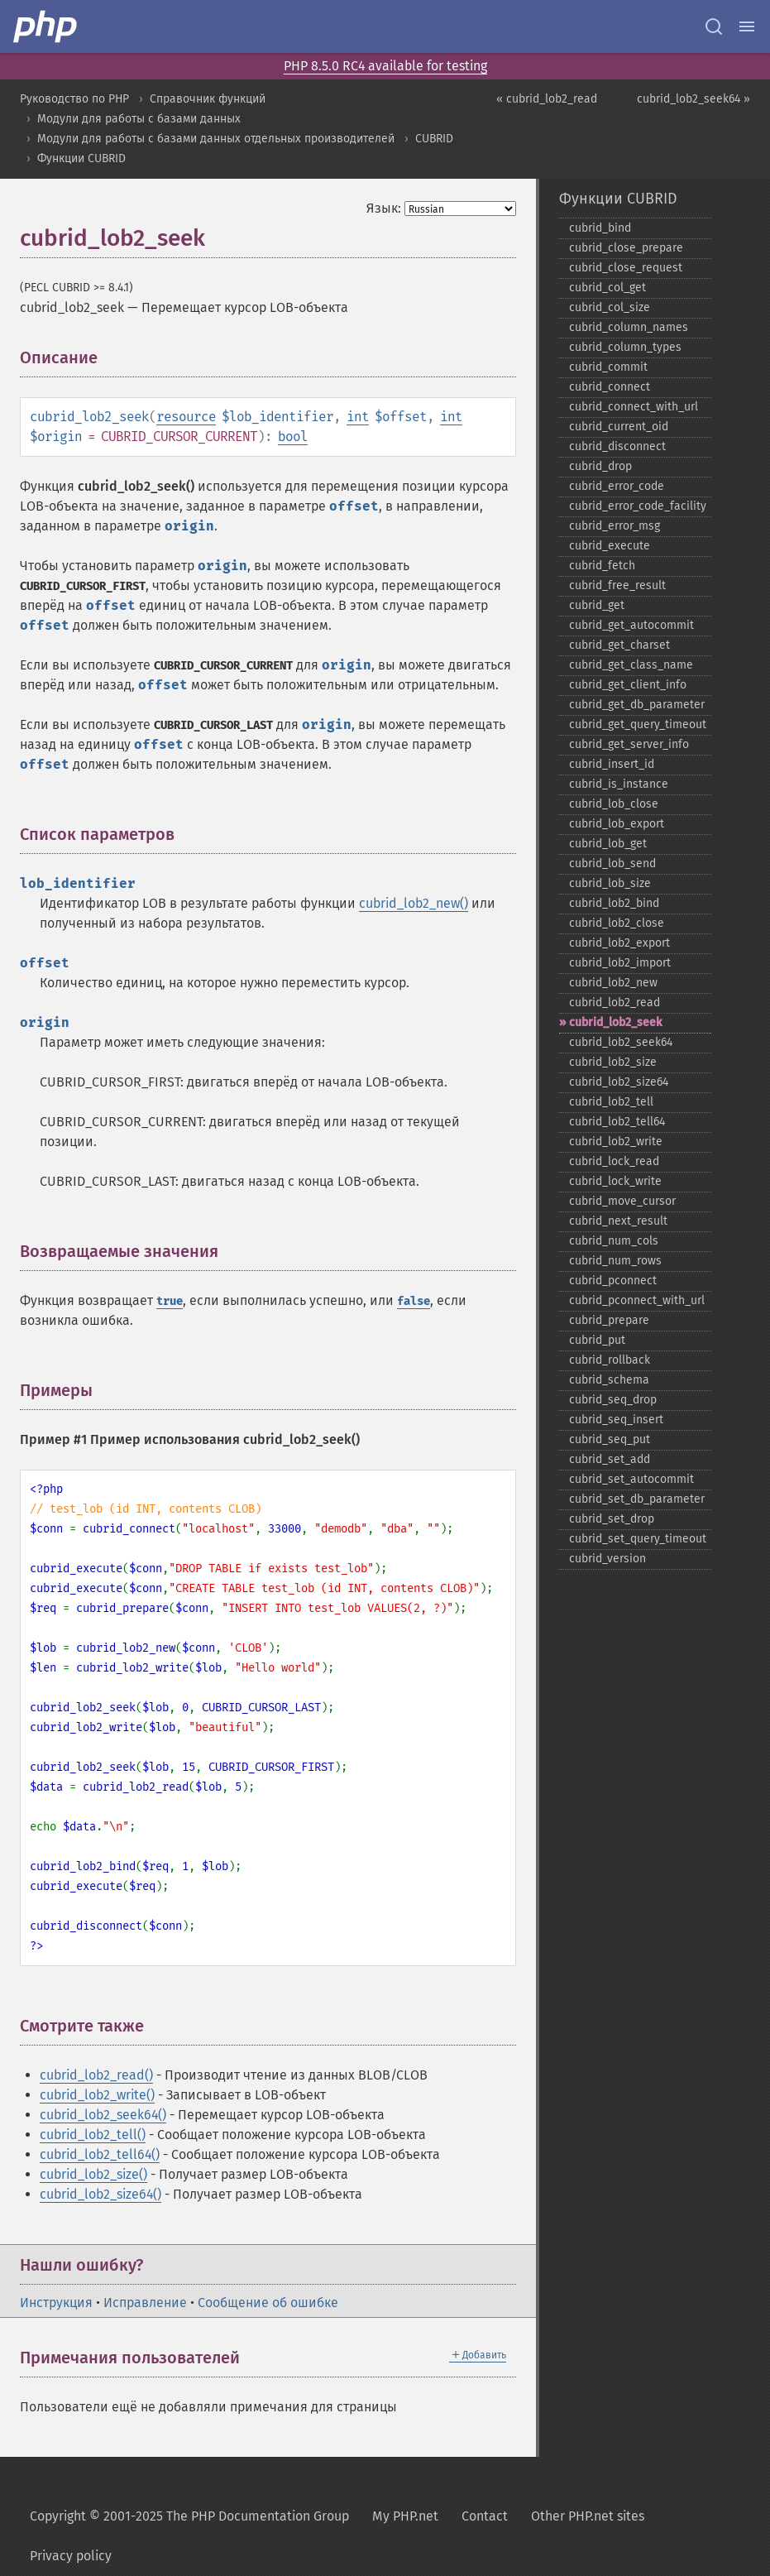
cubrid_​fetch (602, 566)
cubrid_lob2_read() (96, 2075)
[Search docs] (713, 26)
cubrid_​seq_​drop (613, 1400)
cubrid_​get (596, 605)
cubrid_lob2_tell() (93, 2134)
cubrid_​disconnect (617, 446)
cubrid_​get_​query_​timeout (637, 724)
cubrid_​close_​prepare (626, 248)
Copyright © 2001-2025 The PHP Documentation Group (189, 2516)
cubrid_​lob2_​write (615, 1141)
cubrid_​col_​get (607, 288)
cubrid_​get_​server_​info (629, 744)
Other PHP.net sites (587, 2516)
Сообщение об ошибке (268, 2302)
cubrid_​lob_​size (610, 883)
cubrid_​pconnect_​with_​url (637, 1300)
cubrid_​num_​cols (613, 1241)
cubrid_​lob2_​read (614, 1002)
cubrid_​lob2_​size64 (618, 1082)
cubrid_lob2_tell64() (100, 2154)
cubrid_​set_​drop (611, 1519)
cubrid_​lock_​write (615, 1181)
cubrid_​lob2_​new (613, 983)
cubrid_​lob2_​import (620, 963)
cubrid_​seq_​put (609, 1439)
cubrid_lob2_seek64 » (693, 99)
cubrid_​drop (600, 466)
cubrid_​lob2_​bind (614, 903)
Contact (485, 2516)
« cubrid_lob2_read (546, 99)
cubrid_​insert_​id (611, 764)
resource (186, 417)
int (358, 417)
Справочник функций (207, 99)
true (169, 1301)
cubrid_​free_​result (617, 585)
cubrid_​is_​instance (618, 784)
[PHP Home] (46, 26)
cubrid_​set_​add (609, 1459)
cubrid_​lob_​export (616, 824)
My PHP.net (405, 2516)
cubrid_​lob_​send (612, 863)
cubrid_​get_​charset (619, 645)
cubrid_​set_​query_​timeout (637, 1539)
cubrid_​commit (608, 367)
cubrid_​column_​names (628, 327)
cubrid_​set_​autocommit (631, 1479)
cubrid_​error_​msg (614, 526)
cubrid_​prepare (609, 1320)
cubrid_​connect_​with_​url (633, 407)
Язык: (383, 208)
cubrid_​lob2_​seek (615, 1022)
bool (293, 436)
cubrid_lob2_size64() (100, 2194)
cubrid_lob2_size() (93, 2174)
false (413, 1301)
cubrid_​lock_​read (614, 1161)
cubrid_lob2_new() (413, 903)
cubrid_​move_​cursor (622, 1201)
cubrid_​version (607, 1559)
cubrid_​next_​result (618, 1221)
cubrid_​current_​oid (618, 427)
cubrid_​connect (609, 387)
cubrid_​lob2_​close (616, 923)
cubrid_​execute (609, 546)
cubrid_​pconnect (613, 1281)
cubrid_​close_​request (625, 268)
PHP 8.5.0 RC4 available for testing (385, 66)
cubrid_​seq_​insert (616, 1420)
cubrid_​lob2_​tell (611, 1102)
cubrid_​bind (600, 228)
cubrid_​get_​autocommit (631, 625)
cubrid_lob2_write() (97, 2095)
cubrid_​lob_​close (613, 804)
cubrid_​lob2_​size (613, 1062)
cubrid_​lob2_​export (619, 943)
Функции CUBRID (81, 158)
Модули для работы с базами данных (139, 119)
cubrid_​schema (609, 1380)
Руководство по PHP (74, 99)
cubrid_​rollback (609, 1360)
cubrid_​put (597, 1340)
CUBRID (434, 139)
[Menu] (746, 26)
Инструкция (56, 2302)
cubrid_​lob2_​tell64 (617, 1122)
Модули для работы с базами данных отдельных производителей (216, 139)
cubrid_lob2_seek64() (103, 2115)
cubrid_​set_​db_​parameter (637, 1499)
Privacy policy (71, 2556)
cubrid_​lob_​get (608, 844)
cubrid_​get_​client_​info (627, 685)
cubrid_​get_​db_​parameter (637, 705)
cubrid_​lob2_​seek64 (620, 1042)
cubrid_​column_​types (625, 347)
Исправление (145, 2302)
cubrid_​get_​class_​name (631, 665)
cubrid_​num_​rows (615, 1261)
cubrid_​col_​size (609, 307)
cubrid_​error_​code (616, 486)
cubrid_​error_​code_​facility (637, 506)
